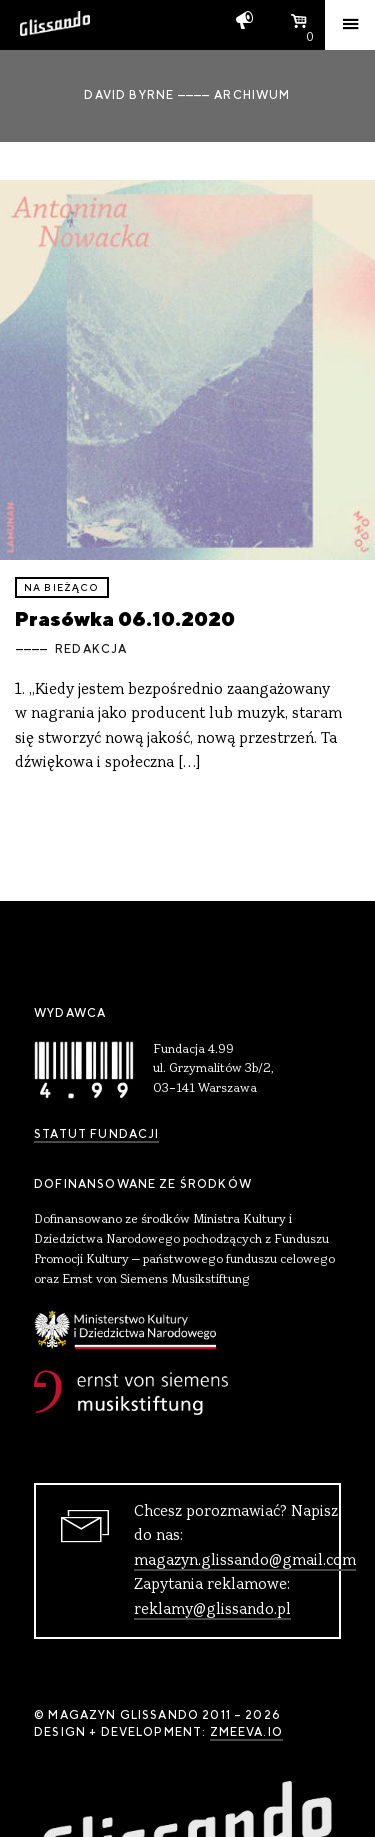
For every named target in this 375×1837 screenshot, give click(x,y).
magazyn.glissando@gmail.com (245, 1561)
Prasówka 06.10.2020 (125, 618)
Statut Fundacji (96, 1134)
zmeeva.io (246, 1732)
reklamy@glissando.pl (212, 1610)
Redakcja (91, 649)
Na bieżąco (62, 587)
